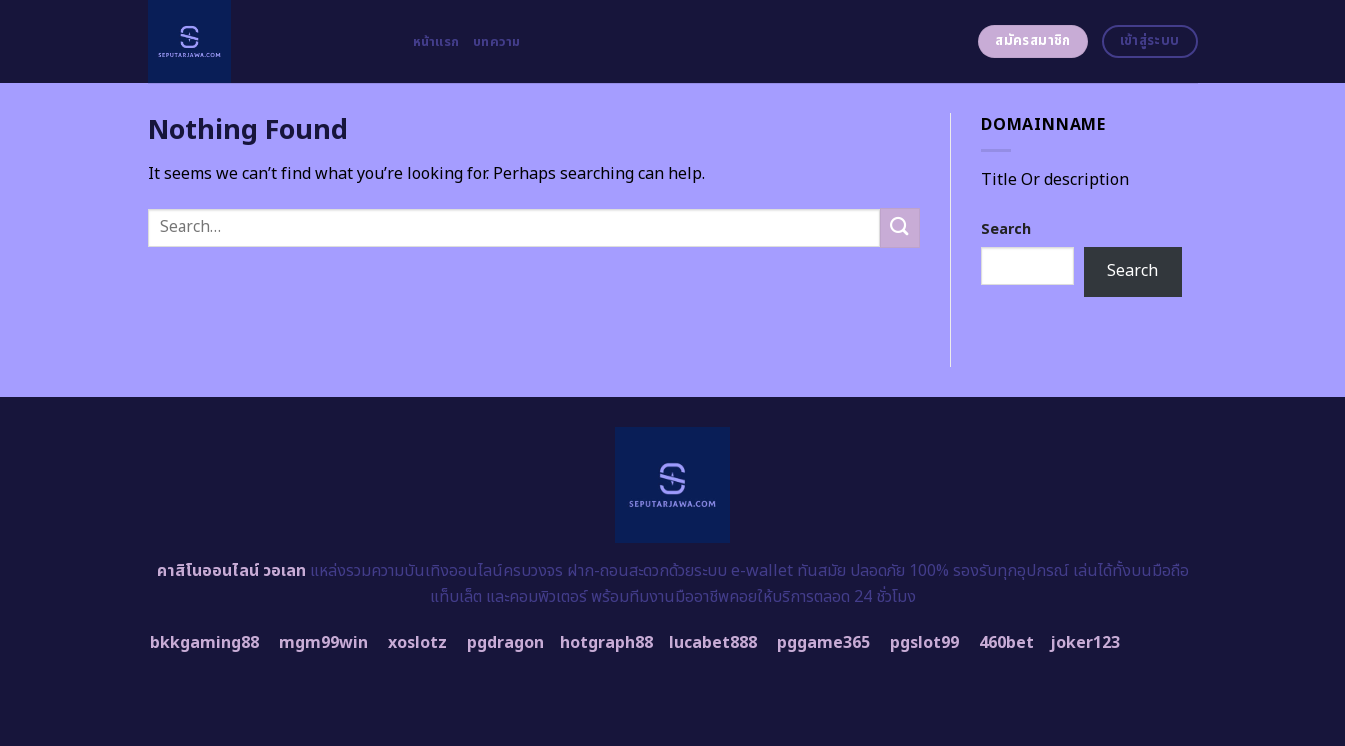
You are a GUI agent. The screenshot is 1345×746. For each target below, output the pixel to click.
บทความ (497, 42)
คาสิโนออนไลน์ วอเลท (231, 571)
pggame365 (823, 643)
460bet (1006, 643)
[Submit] (900, 227)
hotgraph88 (606, 643)
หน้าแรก (436, 42)
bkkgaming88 (204, 643)
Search (1006, 229)
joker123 (1085, 643)
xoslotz (417, 643)
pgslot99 (924, 643)
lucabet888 (713, 643)
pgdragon (505, 643)
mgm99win (323, 643)
